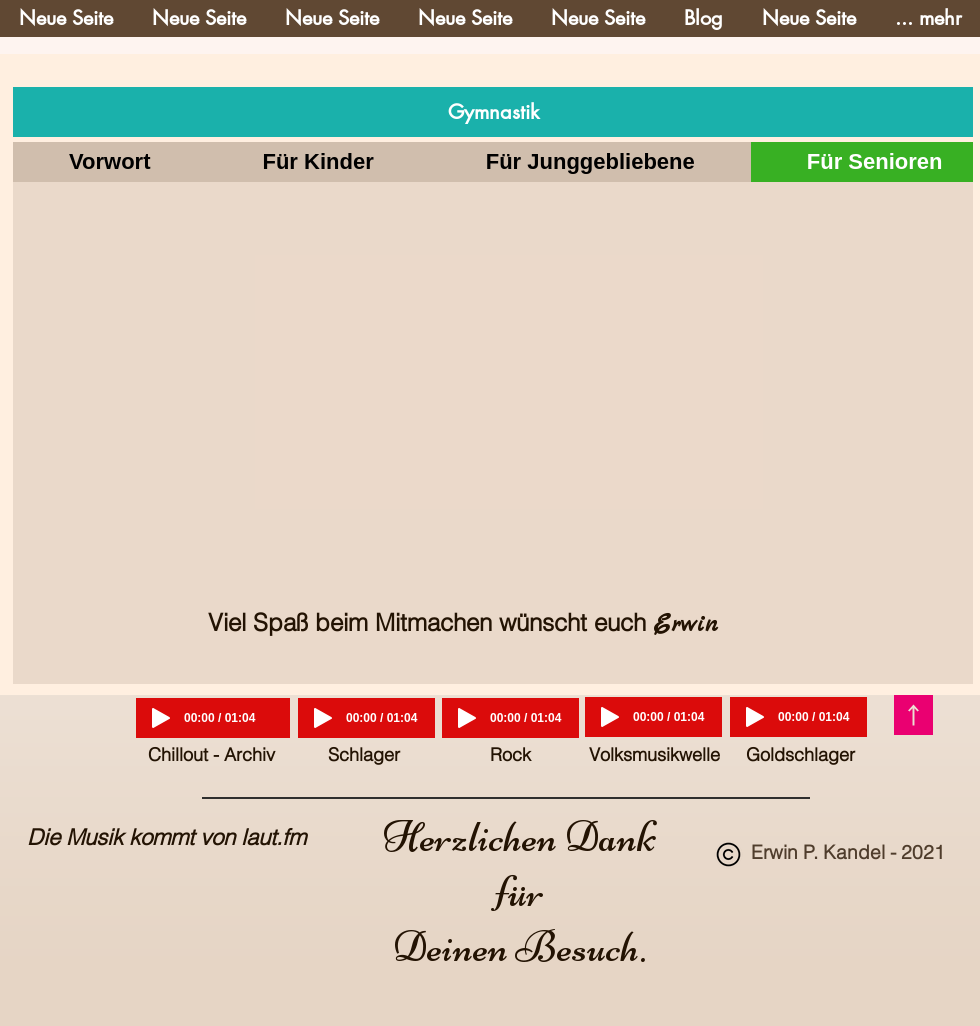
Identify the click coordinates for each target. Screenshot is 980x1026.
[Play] (161, 718)
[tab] (109, 162)
